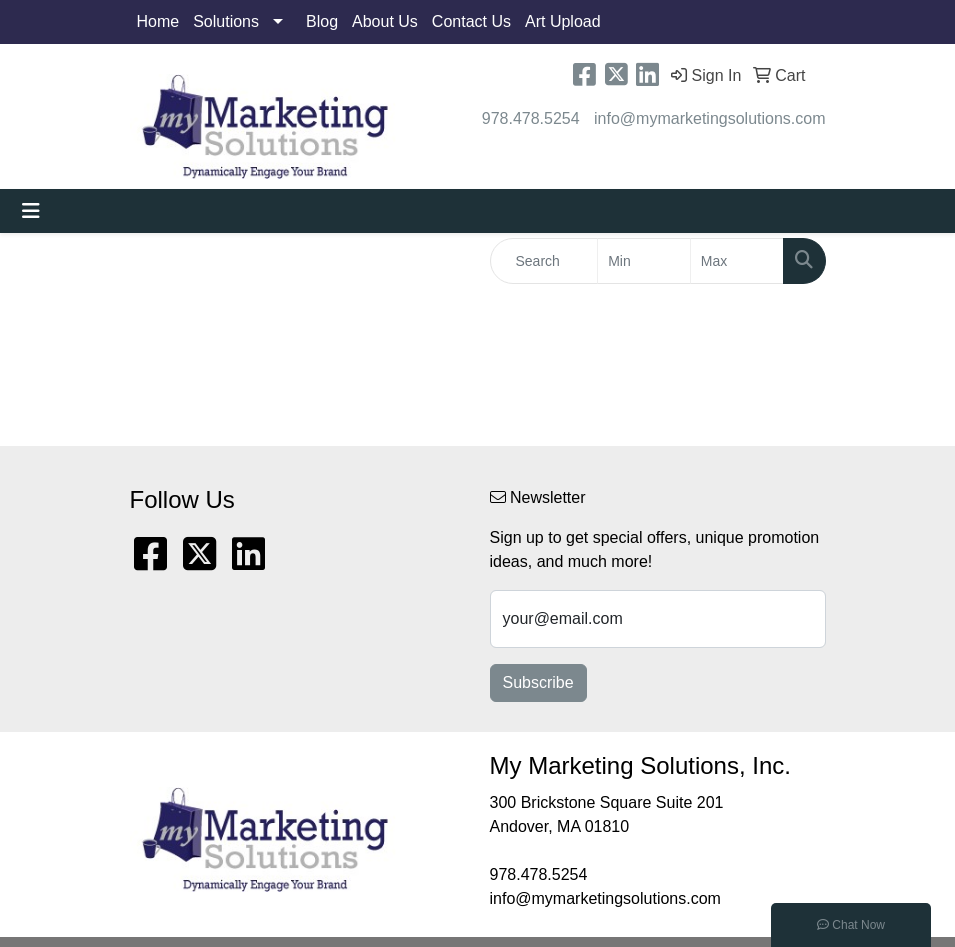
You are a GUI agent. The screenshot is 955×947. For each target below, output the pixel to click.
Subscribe (538, 682)
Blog (322, 21)
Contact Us (471, 21)
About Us (385, 21)
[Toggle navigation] (31, 211)
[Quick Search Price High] (737, 261)
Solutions (226, 21)
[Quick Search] (544, 261)
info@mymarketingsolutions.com (709, 118)
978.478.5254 (531, 118)
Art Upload (563, 21)
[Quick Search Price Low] (644, 261)
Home (158, 21)
